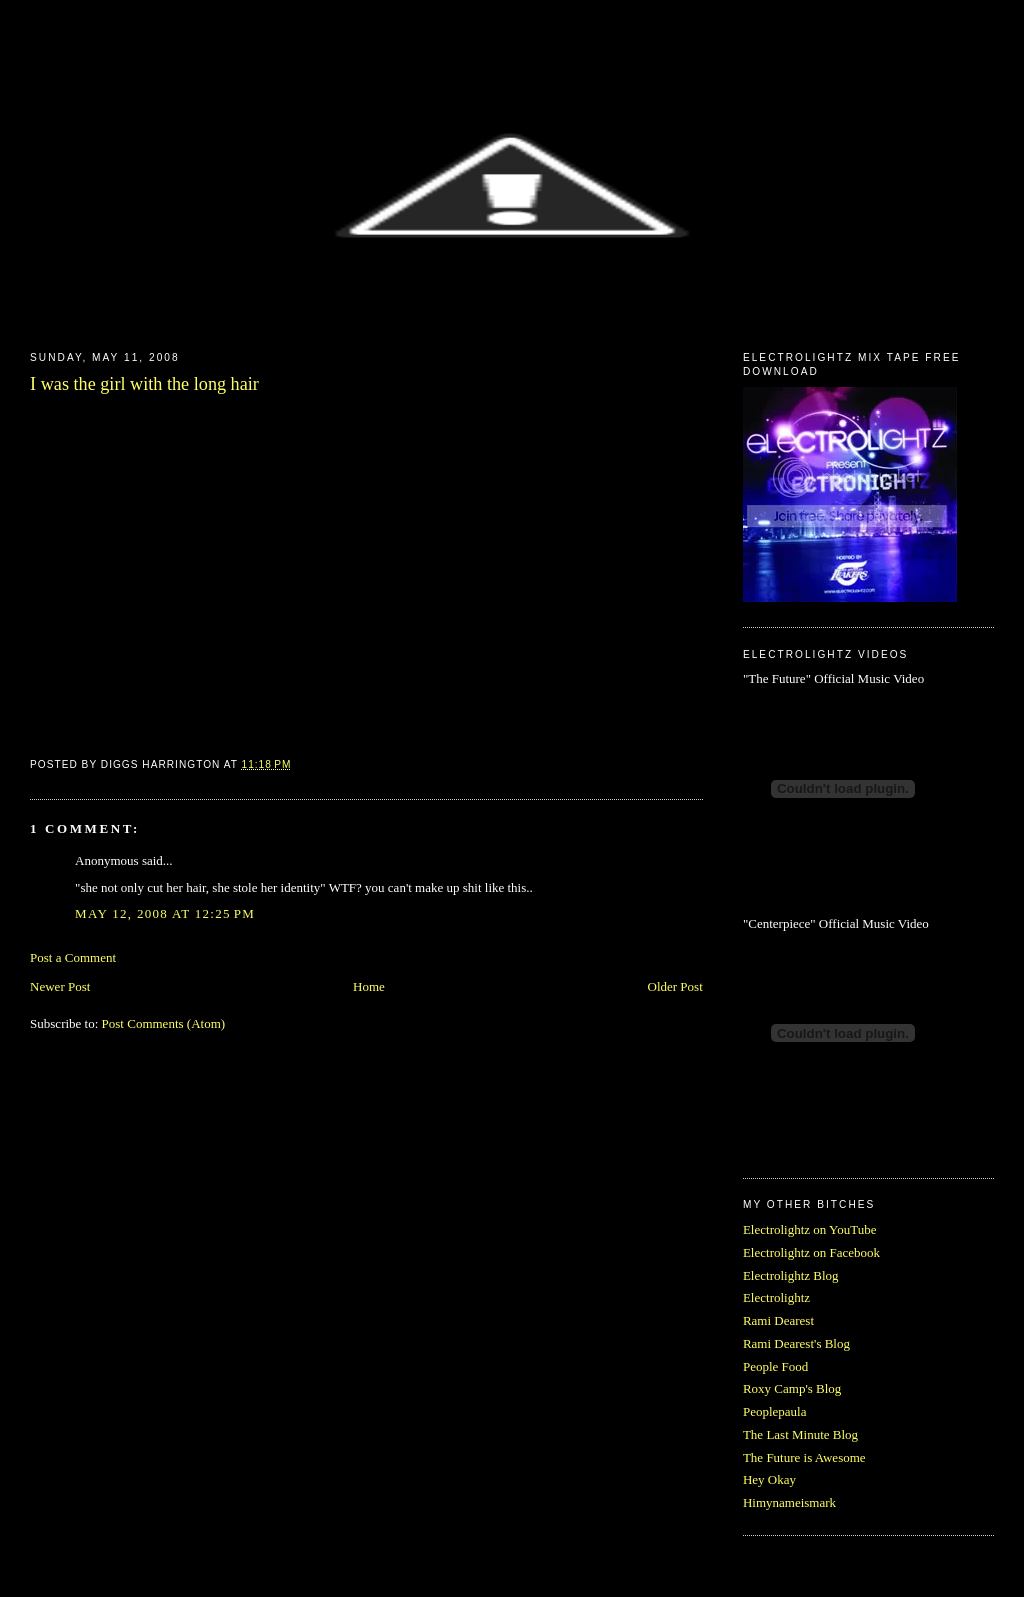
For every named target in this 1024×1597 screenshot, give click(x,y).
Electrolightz (776, 1297)
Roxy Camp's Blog (792, 1388)
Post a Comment (73, 957)
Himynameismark (789, 1502)
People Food (775, 1366)
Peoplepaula (775, 1411)
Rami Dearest (778, 1320)
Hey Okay (769, 1479)
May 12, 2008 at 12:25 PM (165, 913)
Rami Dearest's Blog (796, 1343)
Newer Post (60, 986)
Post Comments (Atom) (164, 1023)
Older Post (675, 986)
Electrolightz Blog (791, 1275)
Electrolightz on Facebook (811, 1252)
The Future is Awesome (804, 1457)
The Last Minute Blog (800, 1434)
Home (369, 986)
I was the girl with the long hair (144, 384)
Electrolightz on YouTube (810, 1229)
